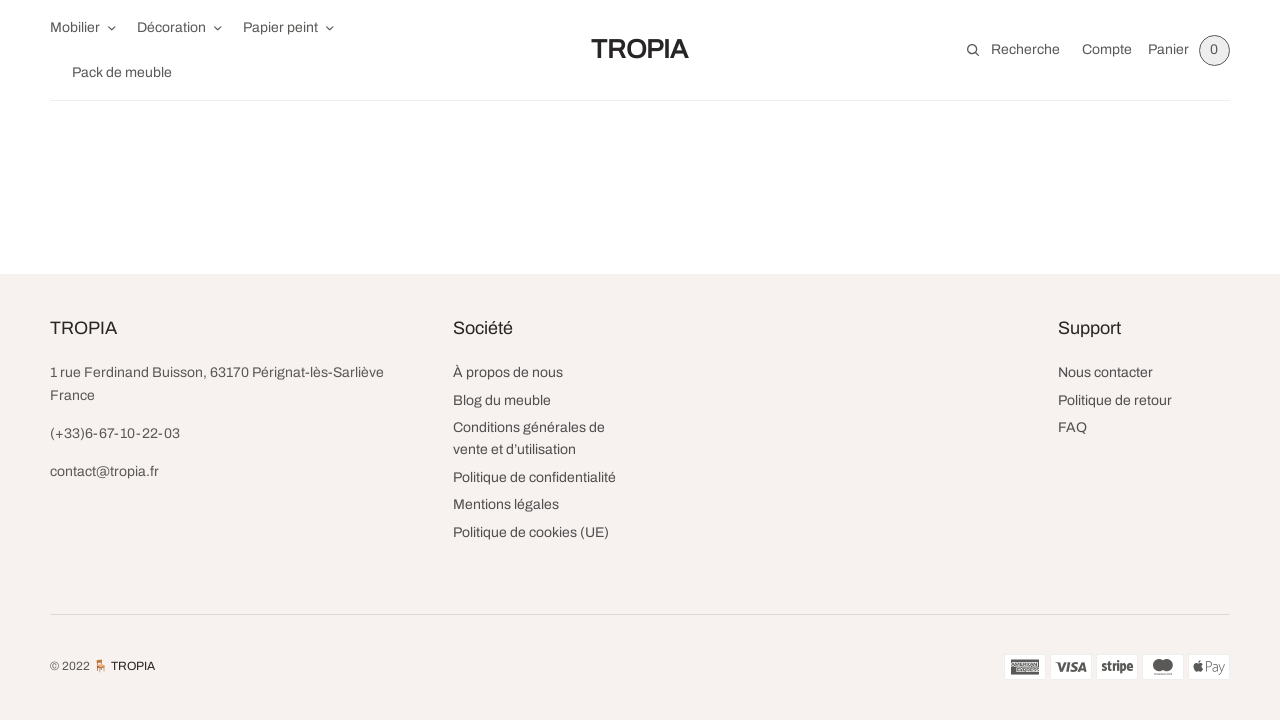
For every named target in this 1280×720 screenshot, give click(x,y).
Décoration (171, 27)
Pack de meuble (122, 72)
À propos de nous (508, 372)
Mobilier (75, 27)
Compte (1107, 49)
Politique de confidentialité (534, 477)
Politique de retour (1115, 400)
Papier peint (280, 27)
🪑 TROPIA (124, 666)
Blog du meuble (502, 400)
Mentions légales (506, 504)
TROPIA (639, 49)
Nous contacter (1105, 372)
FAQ (1072, 427)
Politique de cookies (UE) (531, 532)
